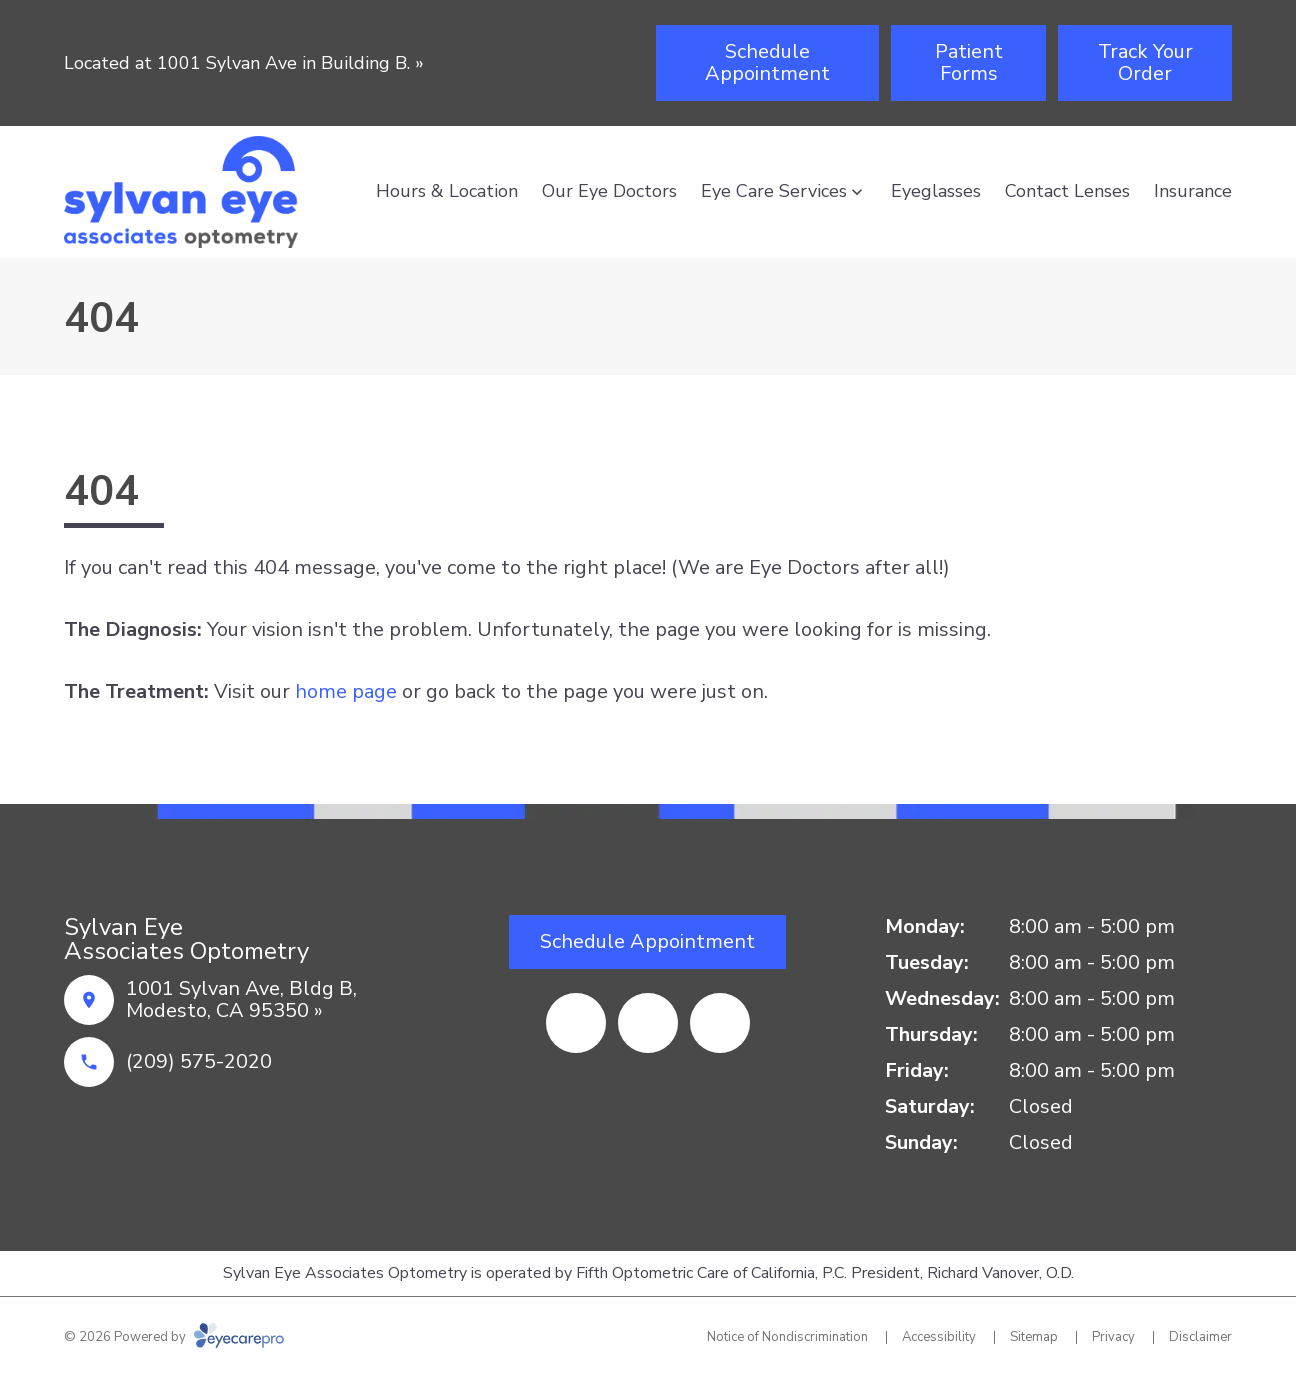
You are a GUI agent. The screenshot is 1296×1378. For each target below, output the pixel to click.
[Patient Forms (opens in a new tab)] (968, 63)
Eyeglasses (936, 191)
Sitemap (1034, 1337)
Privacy (1113, 1337)
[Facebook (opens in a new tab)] (576, 1023)
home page (346, 691)
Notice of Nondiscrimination (787, 1337)
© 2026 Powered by (174, 1337)
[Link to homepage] (181, 192)
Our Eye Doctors (609, 191)
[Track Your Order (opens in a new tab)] (1145, 63)
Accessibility (939, 1337)
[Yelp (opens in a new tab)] (648, 1023)
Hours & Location (447, 191)
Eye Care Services (774, 191)
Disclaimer (1200, 1337)
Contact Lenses (1067, 191)
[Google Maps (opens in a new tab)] (720, 1023)
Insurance (1193, 191)
